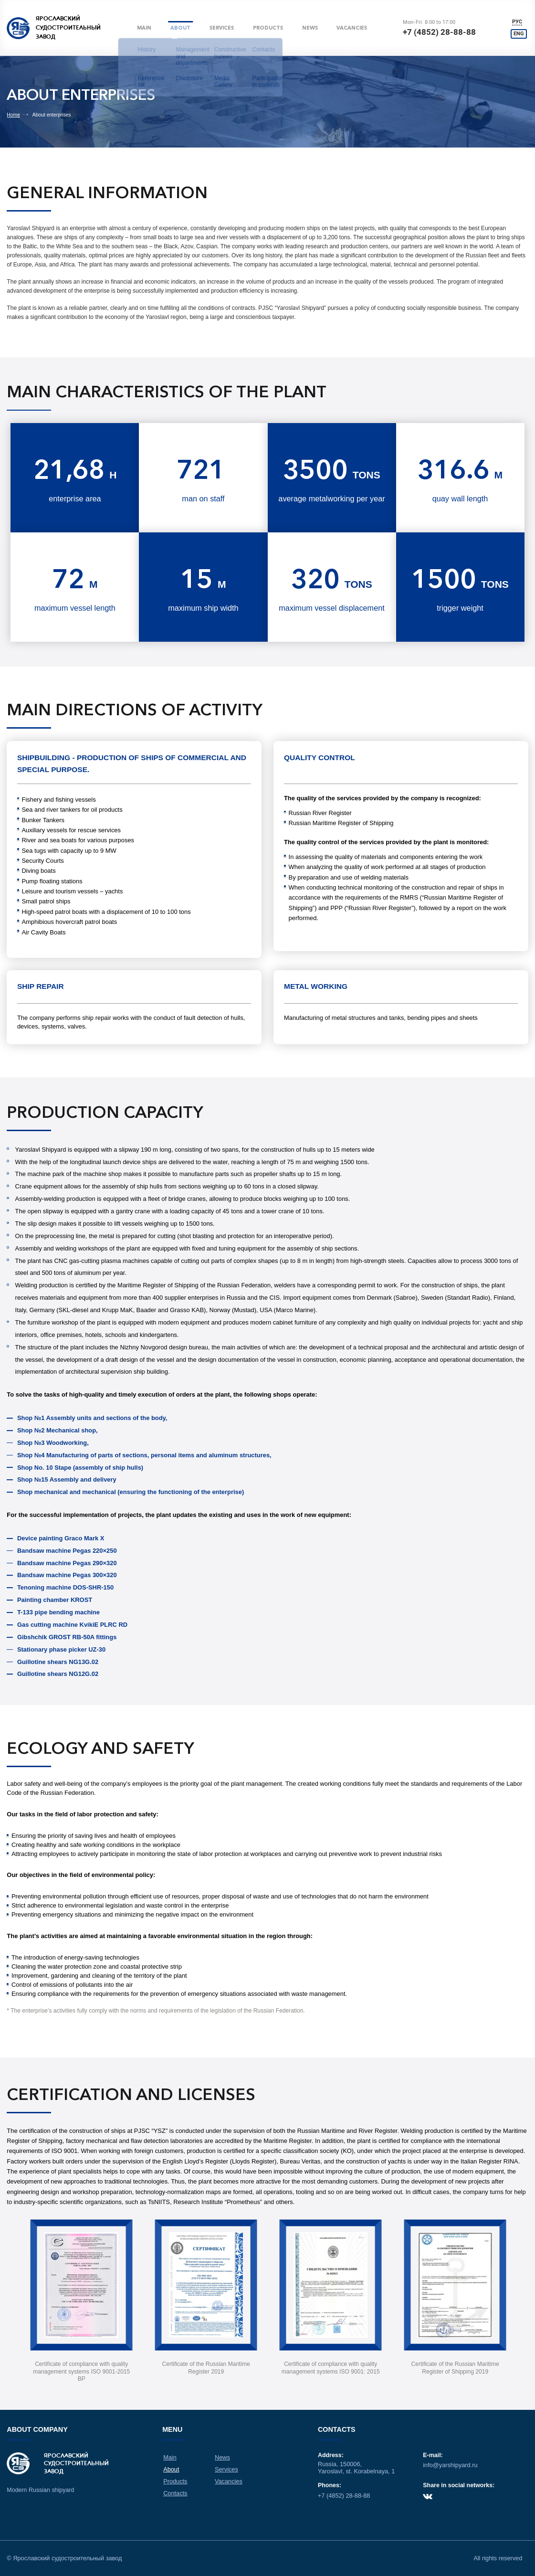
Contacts (176, 2491)
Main (145, 28)
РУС (520, 21)
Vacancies (354, 28)
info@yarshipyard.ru (449, 2466)
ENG (520, 35)
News (312, 28)
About (181, 28)
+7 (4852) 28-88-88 (442, 32)
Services (223, 28)
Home (13, 114)
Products (269, 28)
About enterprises (51, 114)
